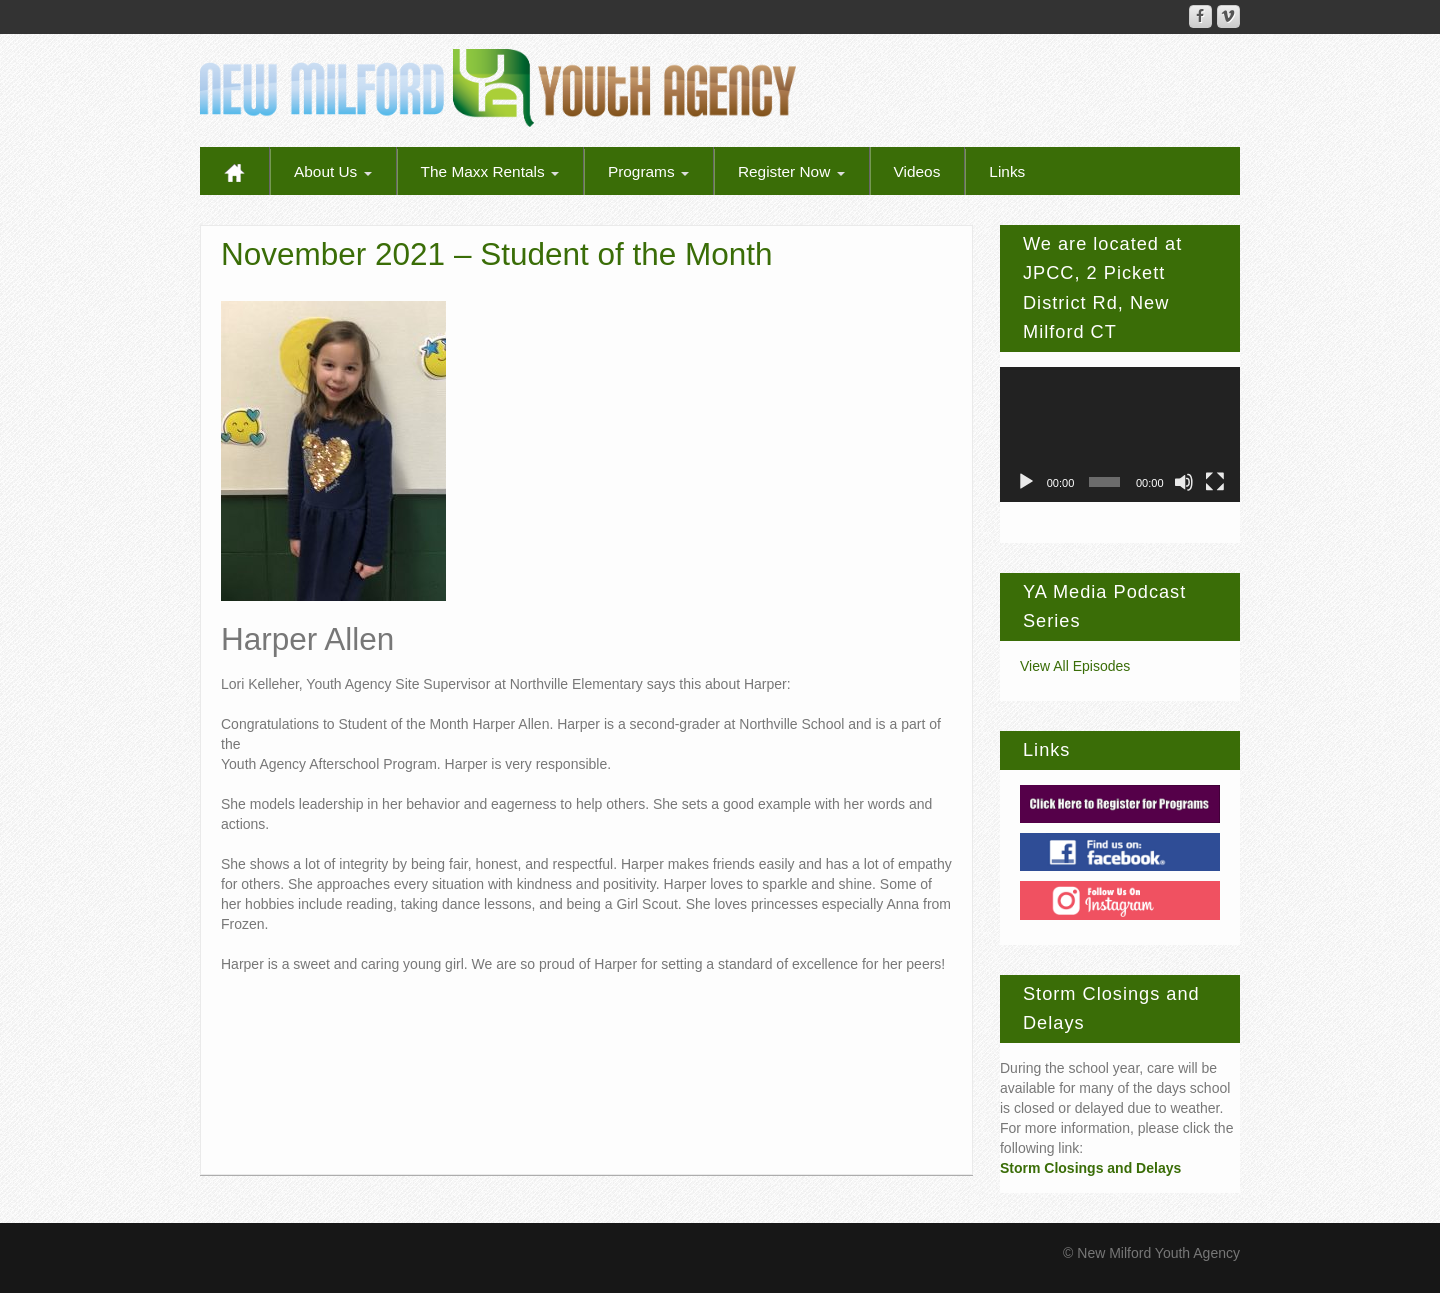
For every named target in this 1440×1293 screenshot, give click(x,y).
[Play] (1026, 482)
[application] (1120, 434)
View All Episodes (1075, 666)
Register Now (791, 171)
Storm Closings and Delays (1090, 1168)
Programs (648, 171)
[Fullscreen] (1215, 482)
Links (1007, 171)
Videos (917, 171)
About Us (333, 171)
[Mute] (1184, 482)
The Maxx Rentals (490, 171)
